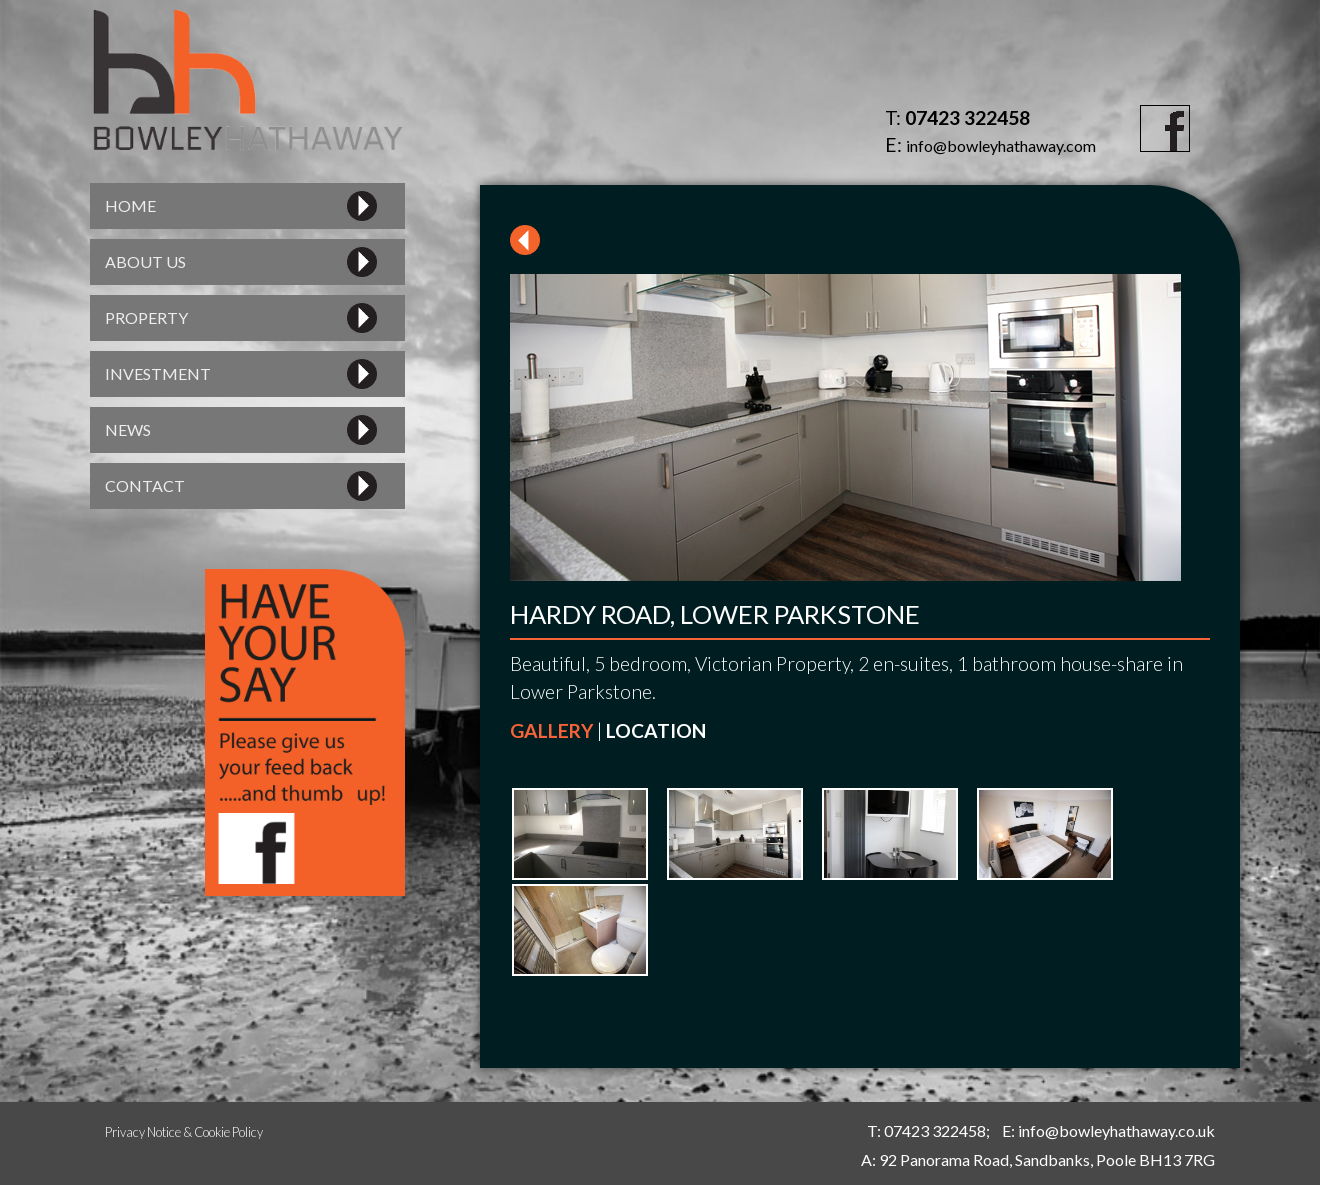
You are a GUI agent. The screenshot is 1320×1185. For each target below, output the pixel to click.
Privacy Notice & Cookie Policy (184, 1132)
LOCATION (656, 730)
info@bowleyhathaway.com (1001, 145)
